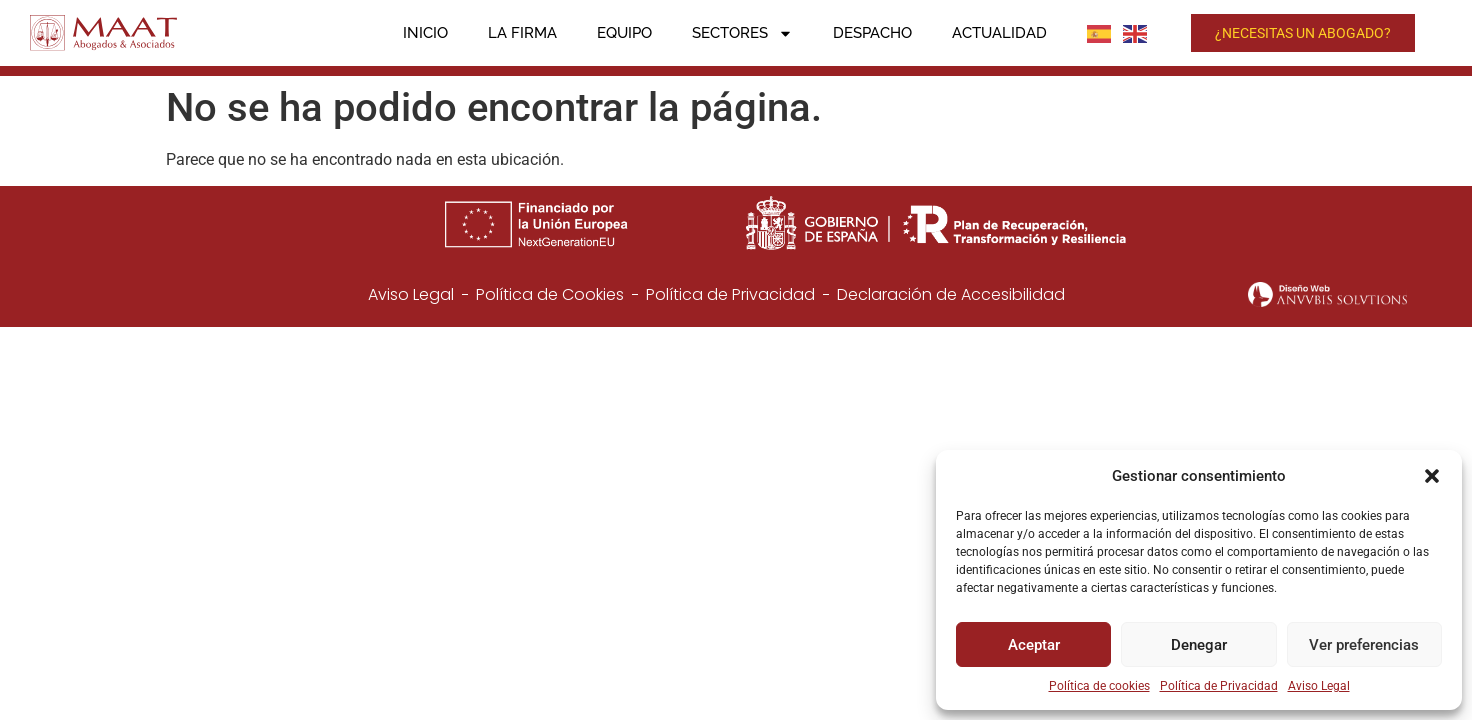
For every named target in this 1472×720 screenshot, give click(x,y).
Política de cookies (1099, 686)
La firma (522, 33)
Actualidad (999, 33)
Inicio (425, 33)
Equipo (624, 33)
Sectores (742, 33)
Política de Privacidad (1219, 686)
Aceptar (1034, 645)
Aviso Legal (1319, 686)
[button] (1432, 476)
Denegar (1199, 645)
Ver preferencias (1364, 645)
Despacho (872, 33)
